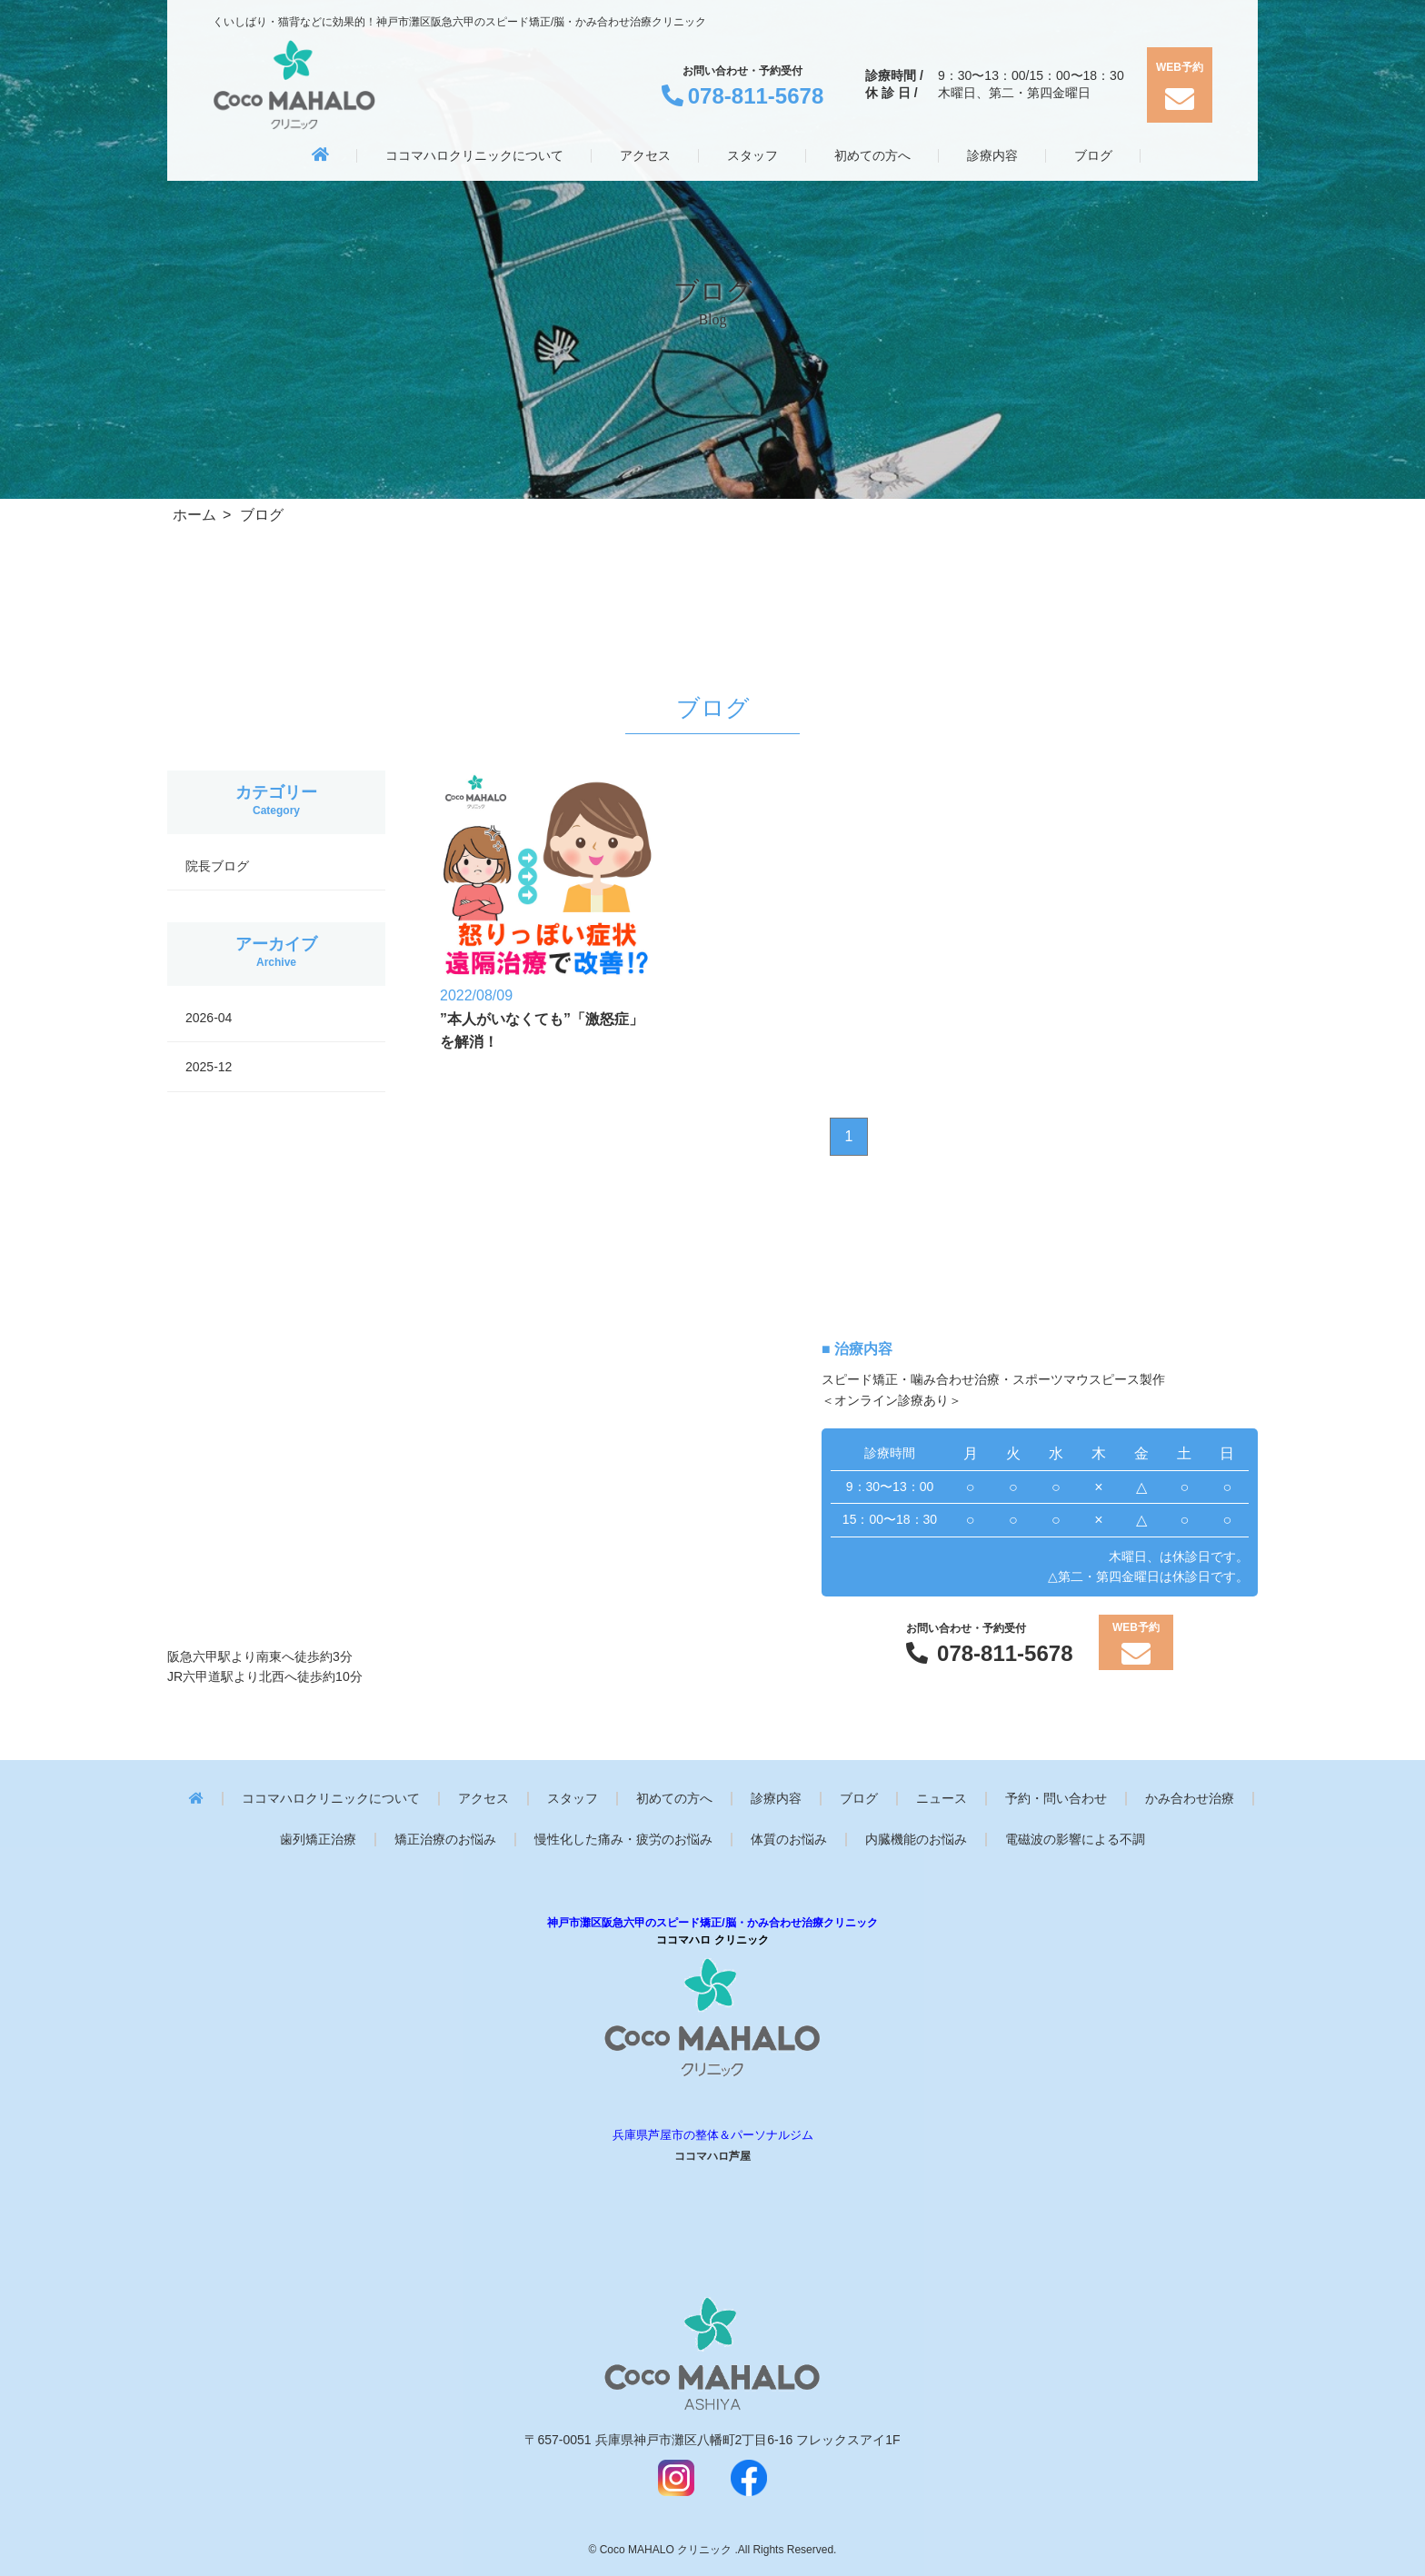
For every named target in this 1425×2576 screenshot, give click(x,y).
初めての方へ (674, 1798)
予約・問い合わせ (1056, 1798)
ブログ (859, 1798)
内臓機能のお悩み (916, 1839)
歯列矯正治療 (318, 1839)
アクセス (483, 1798)
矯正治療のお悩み (445, 1839)
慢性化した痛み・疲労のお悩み (623, 1839)
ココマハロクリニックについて (331, 1798)
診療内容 (776, 1798)
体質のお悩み (789, 1839)
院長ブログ (217, 866)
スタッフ (572, 1798)
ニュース (941, 1798)
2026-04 (208, 1017)
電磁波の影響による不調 (1075, 1839)
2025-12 (208, 1066)
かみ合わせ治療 (1189, 1798)
